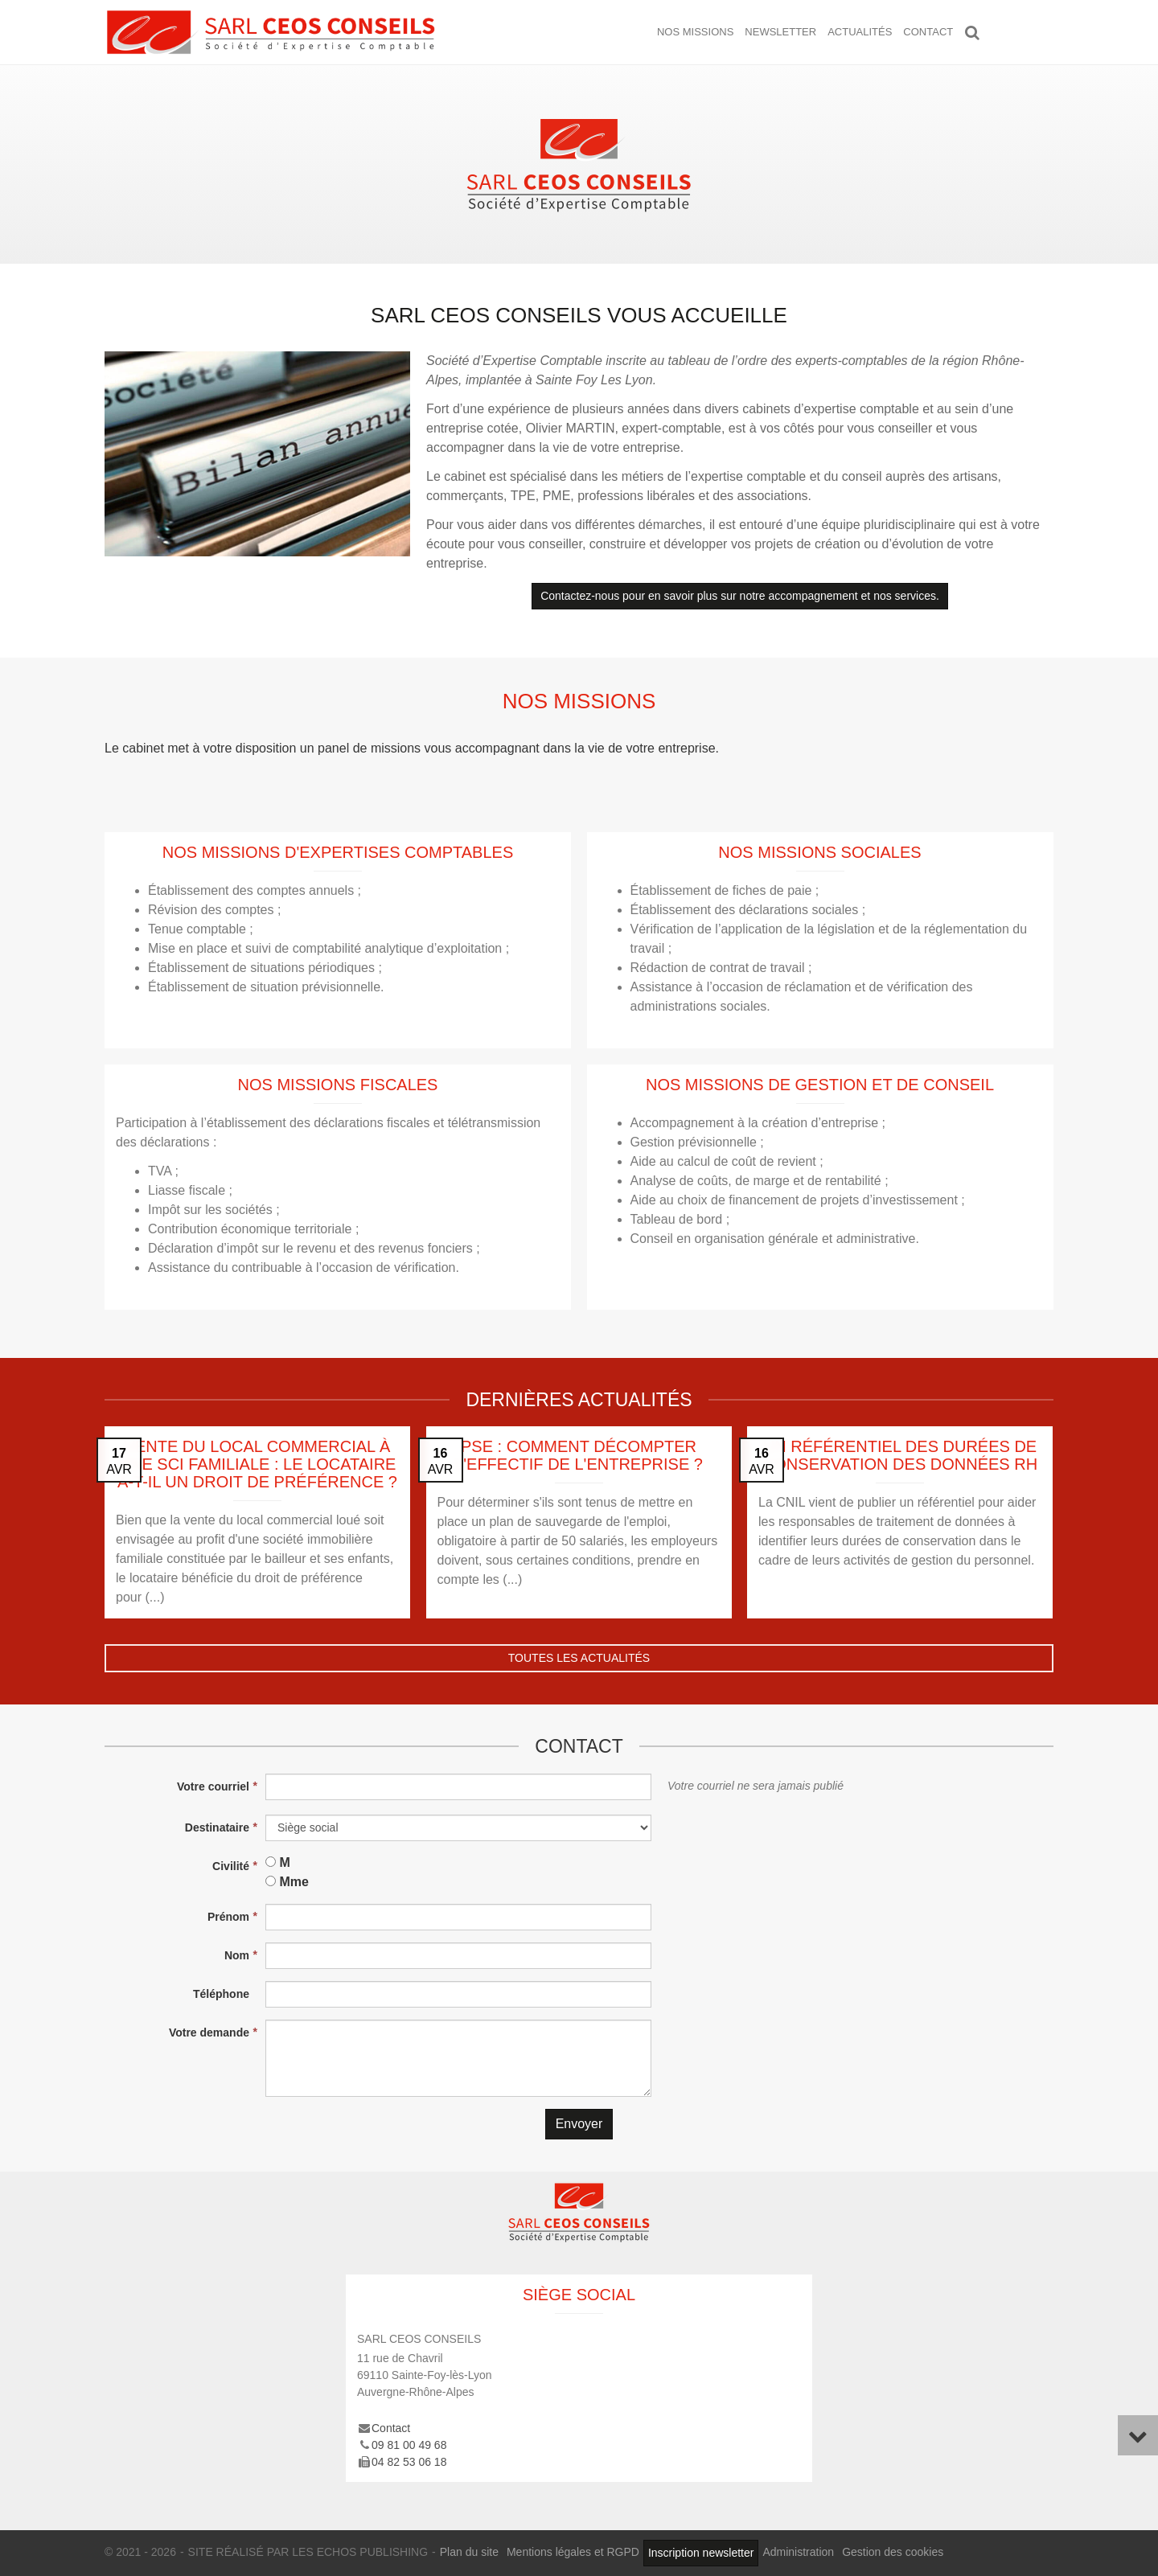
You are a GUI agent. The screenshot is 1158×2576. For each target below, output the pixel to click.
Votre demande (209, 2032)
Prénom (228, 1916)
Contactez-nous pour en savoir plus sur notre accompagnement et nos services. (739, 595)
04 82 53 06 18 (409, 2461)
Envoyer (579, 2124)
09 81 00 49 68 (409, 2445)
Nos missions (695, 32)
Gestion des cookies (892, 2551)
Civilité (230, 1866)
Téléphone (221, 1993)
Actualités (859, 32)
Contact (928, 32)
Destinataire (217, 1827)
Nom (236, 1955)
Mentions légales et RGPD (573, 2551)
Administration (798, 2551)
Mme (293, 1882)
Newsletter (780, 32)
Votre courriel (213, 1786)
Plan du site (469, 2551)
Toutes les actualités (579, 1657)
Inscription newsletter (701, 2552)
